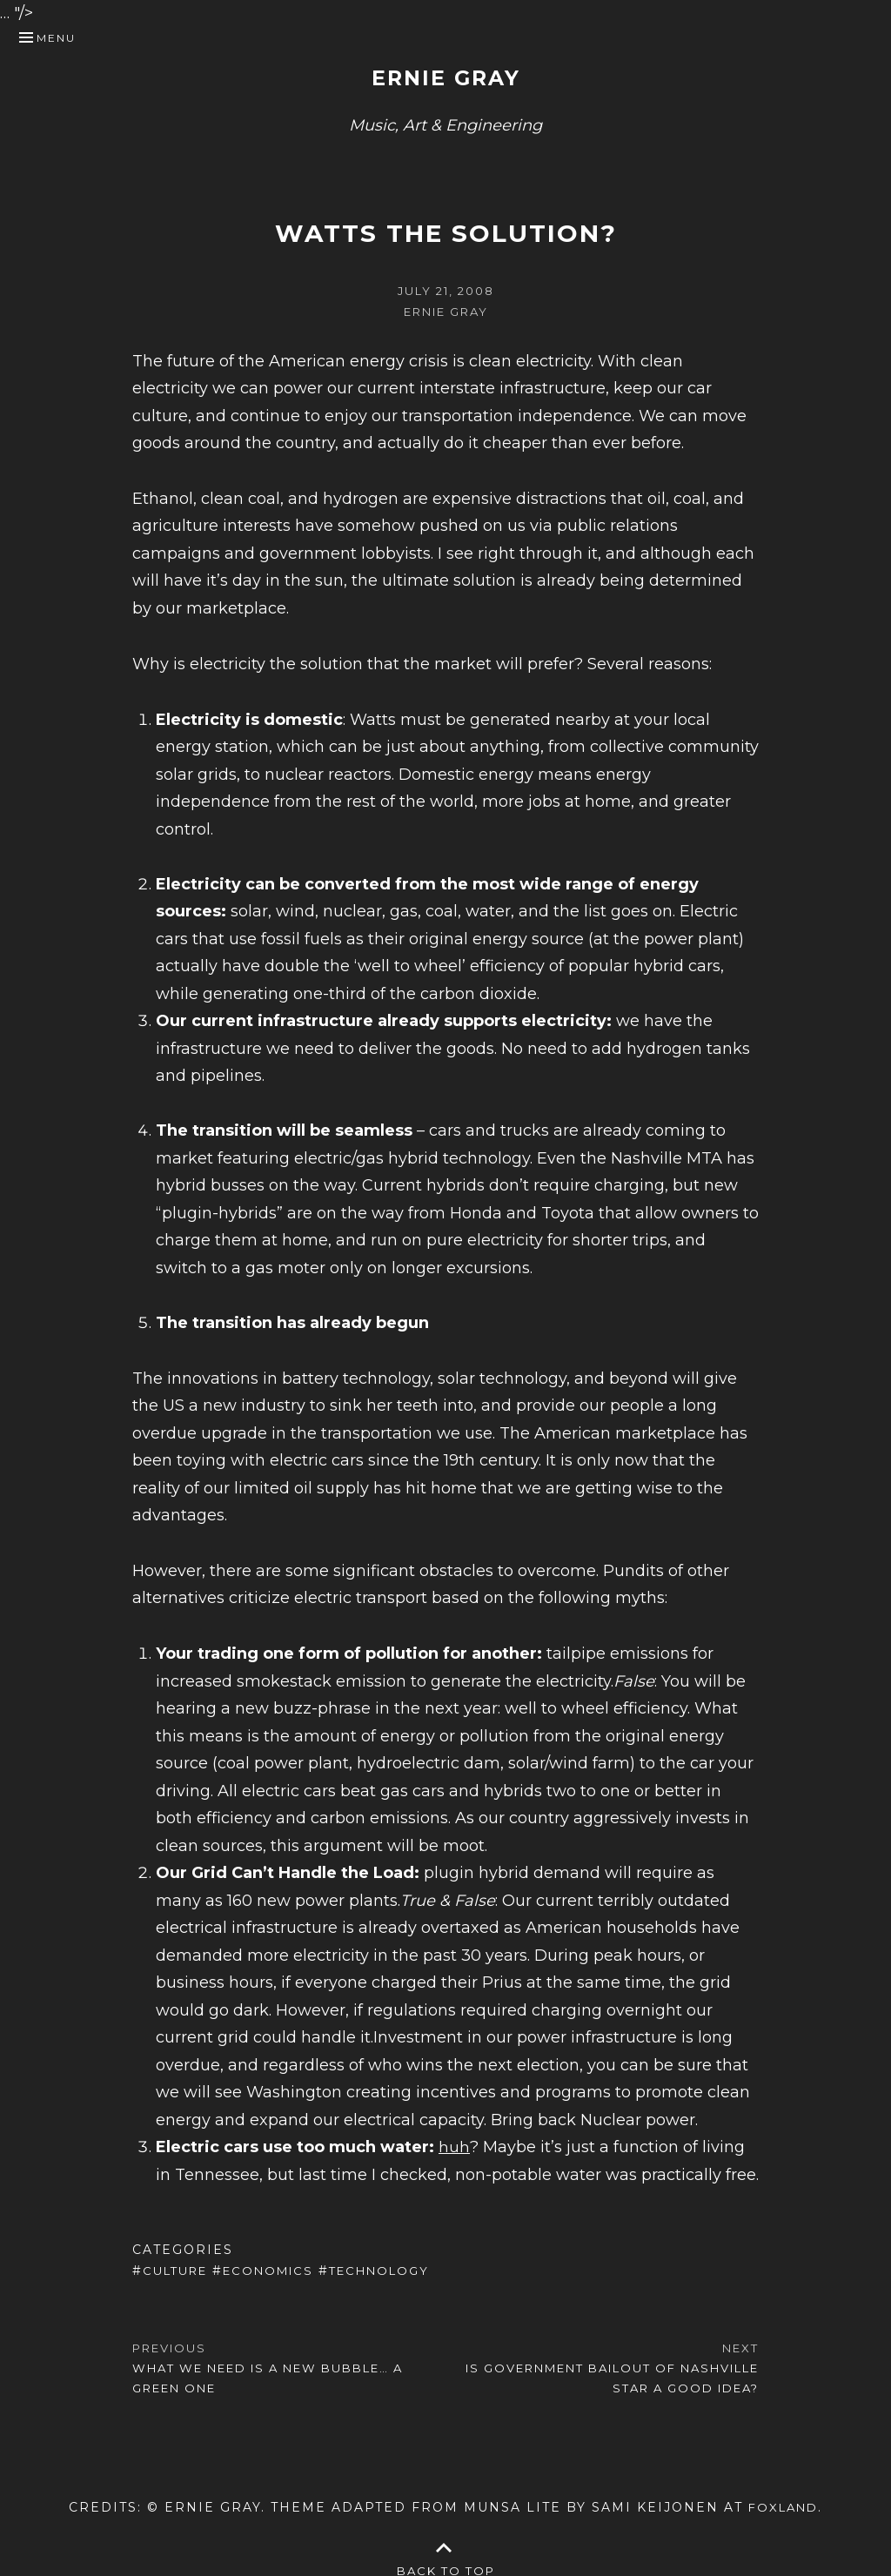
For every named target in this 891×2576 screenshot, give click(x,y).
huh (454, 2147)
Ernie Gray (445, 76)
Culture (179, 2270)
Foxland (783, 2504)
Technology (197, 2292)
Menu (56, 37)
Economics (279, 2270)
